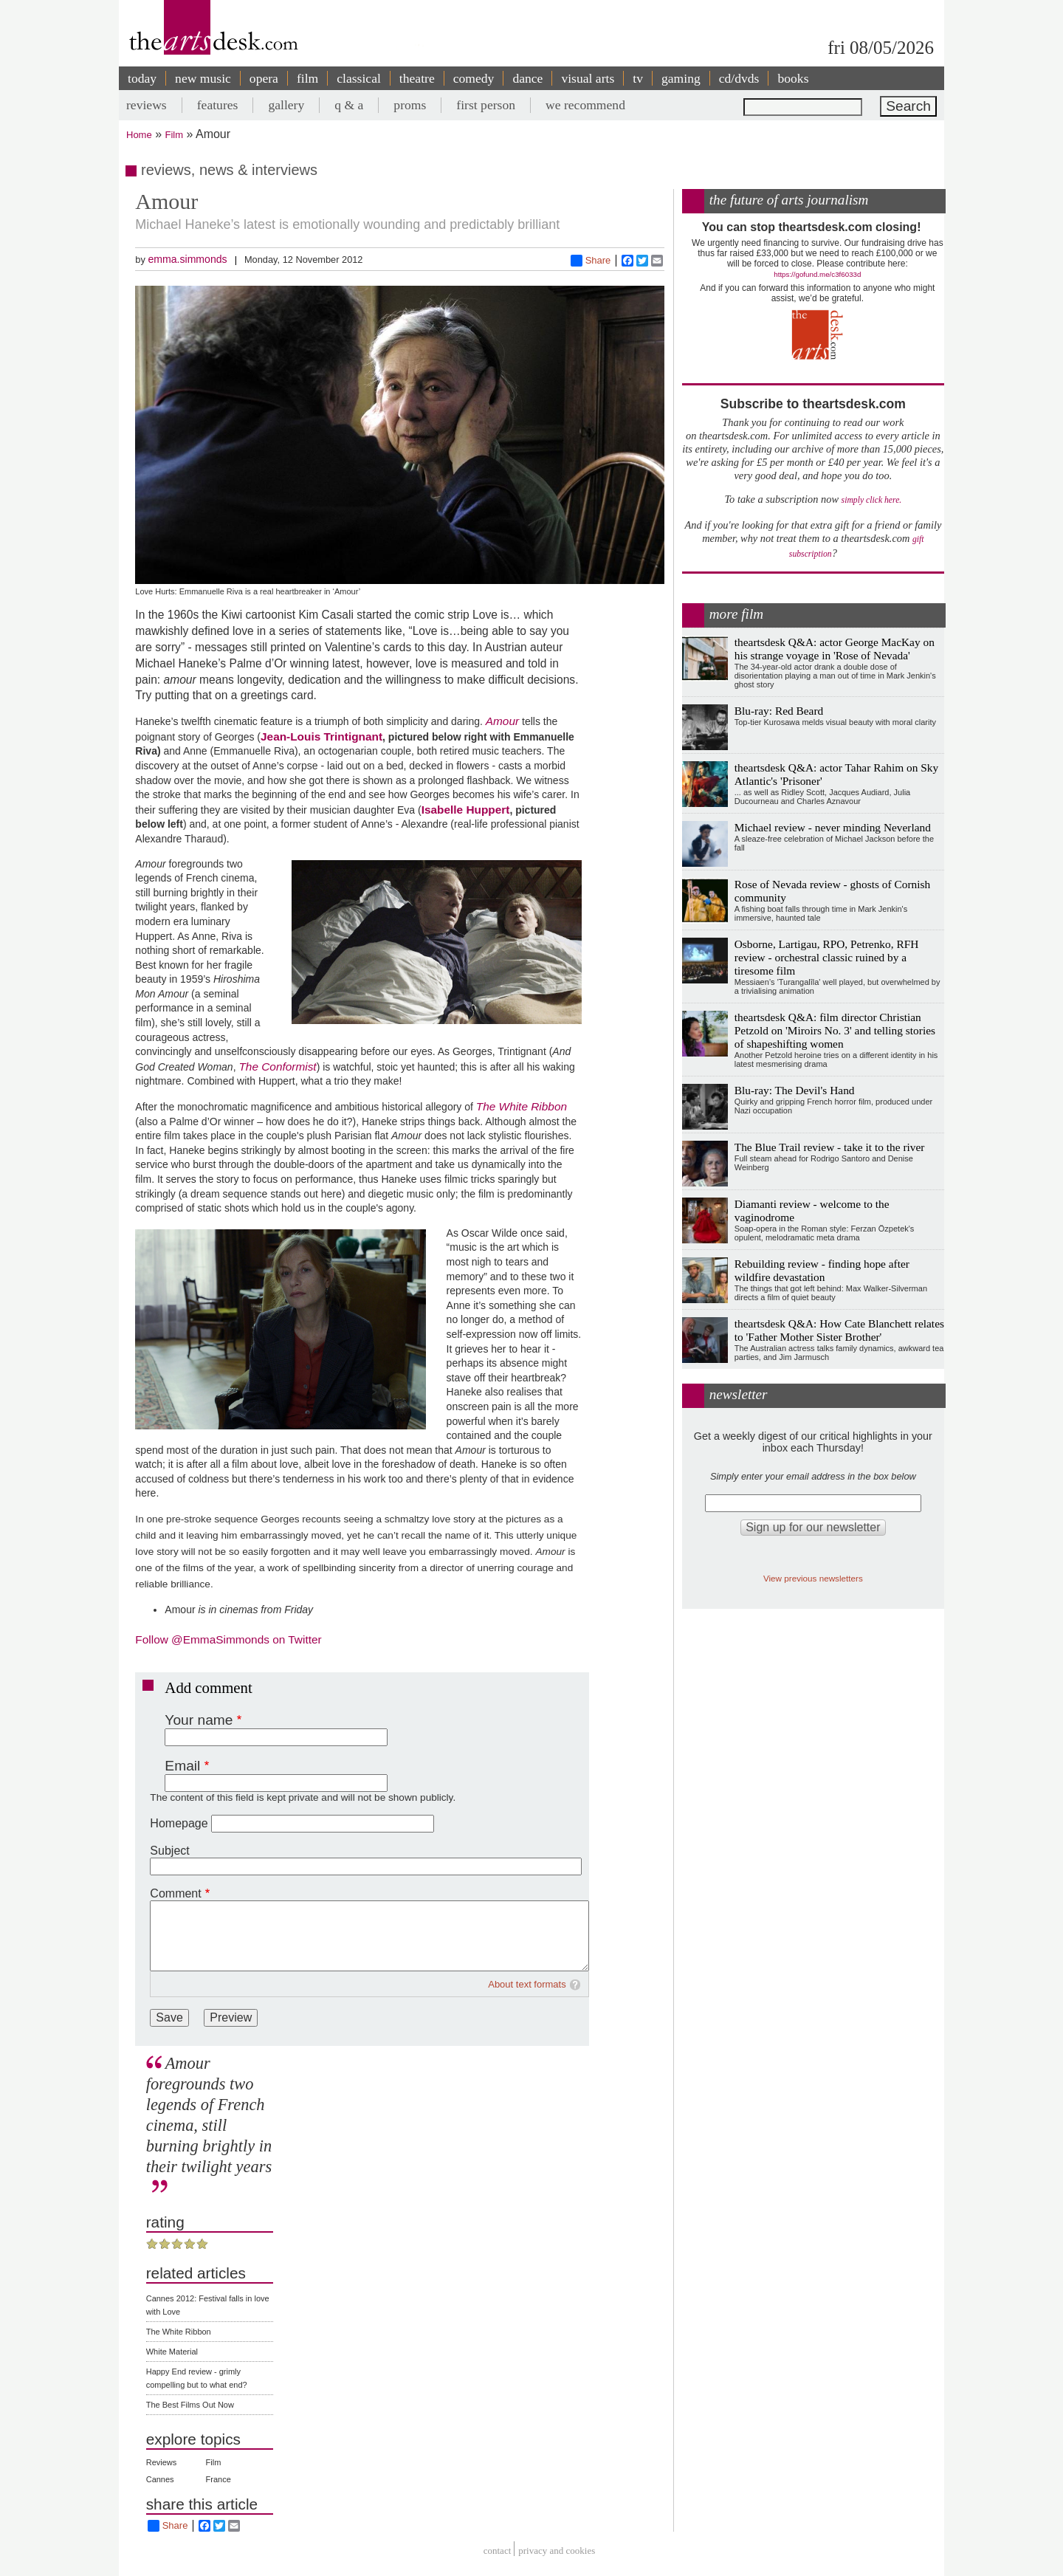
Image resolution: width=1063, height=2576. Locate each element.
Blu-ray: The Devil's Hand (795, 1090)
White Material (172, 2351)
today (142, 78)
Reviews (161, 2462)
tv (638, 78)
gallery (286, 104)
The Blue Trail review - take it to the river (830, 1147)
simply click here (871, 500)
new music (203, 78)
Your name (199, 1720)
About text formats (527, 1984)
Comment (175, 1893)
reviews (146, 104)
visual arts (587, 78)
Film (174, 134)
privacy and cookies (556, 2550)
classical (359, 78)
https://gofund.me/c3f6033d (817, 274)
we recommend (585, 104)
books (792, 78)
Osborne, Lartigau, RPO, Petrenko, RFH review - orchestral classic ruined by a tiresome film (827, 957)
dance (527, 78)
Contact (498, 2550)
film (307, 78)
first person (485, 104)
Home (139, 134)
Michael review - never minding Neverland (833, 827)
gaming (681, 78)
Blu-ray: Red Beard (779, 710)
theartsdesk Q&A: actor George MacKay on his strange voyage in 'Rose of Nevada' (835, 649)
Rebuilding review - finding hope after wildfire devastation (822, 1270)
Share (591, 261)
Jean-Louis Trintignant (321, 736)
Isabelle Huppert (466, 809)
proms (409, 104)
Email (182, 1765)
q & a (348, 104)
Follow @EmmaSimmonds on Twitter (228, 1639)
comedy (474, 78)
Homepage (178, 1823)
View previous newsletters (813, 1578)
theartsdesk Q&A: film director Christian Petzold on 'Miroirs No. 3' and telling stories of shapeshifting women (835, 1030)
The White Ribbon (178, 2331)
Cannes (160, 2479)
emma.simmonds (187, 259)
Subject (169, 1850)
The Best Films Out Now (190, 2404)
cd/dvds (739, 78)
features (217, 104)
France (218, 2479)
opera (264, 78)
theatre (417, 78)
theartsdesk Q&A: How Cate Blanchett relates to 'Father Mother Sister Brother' (839, 1330)
